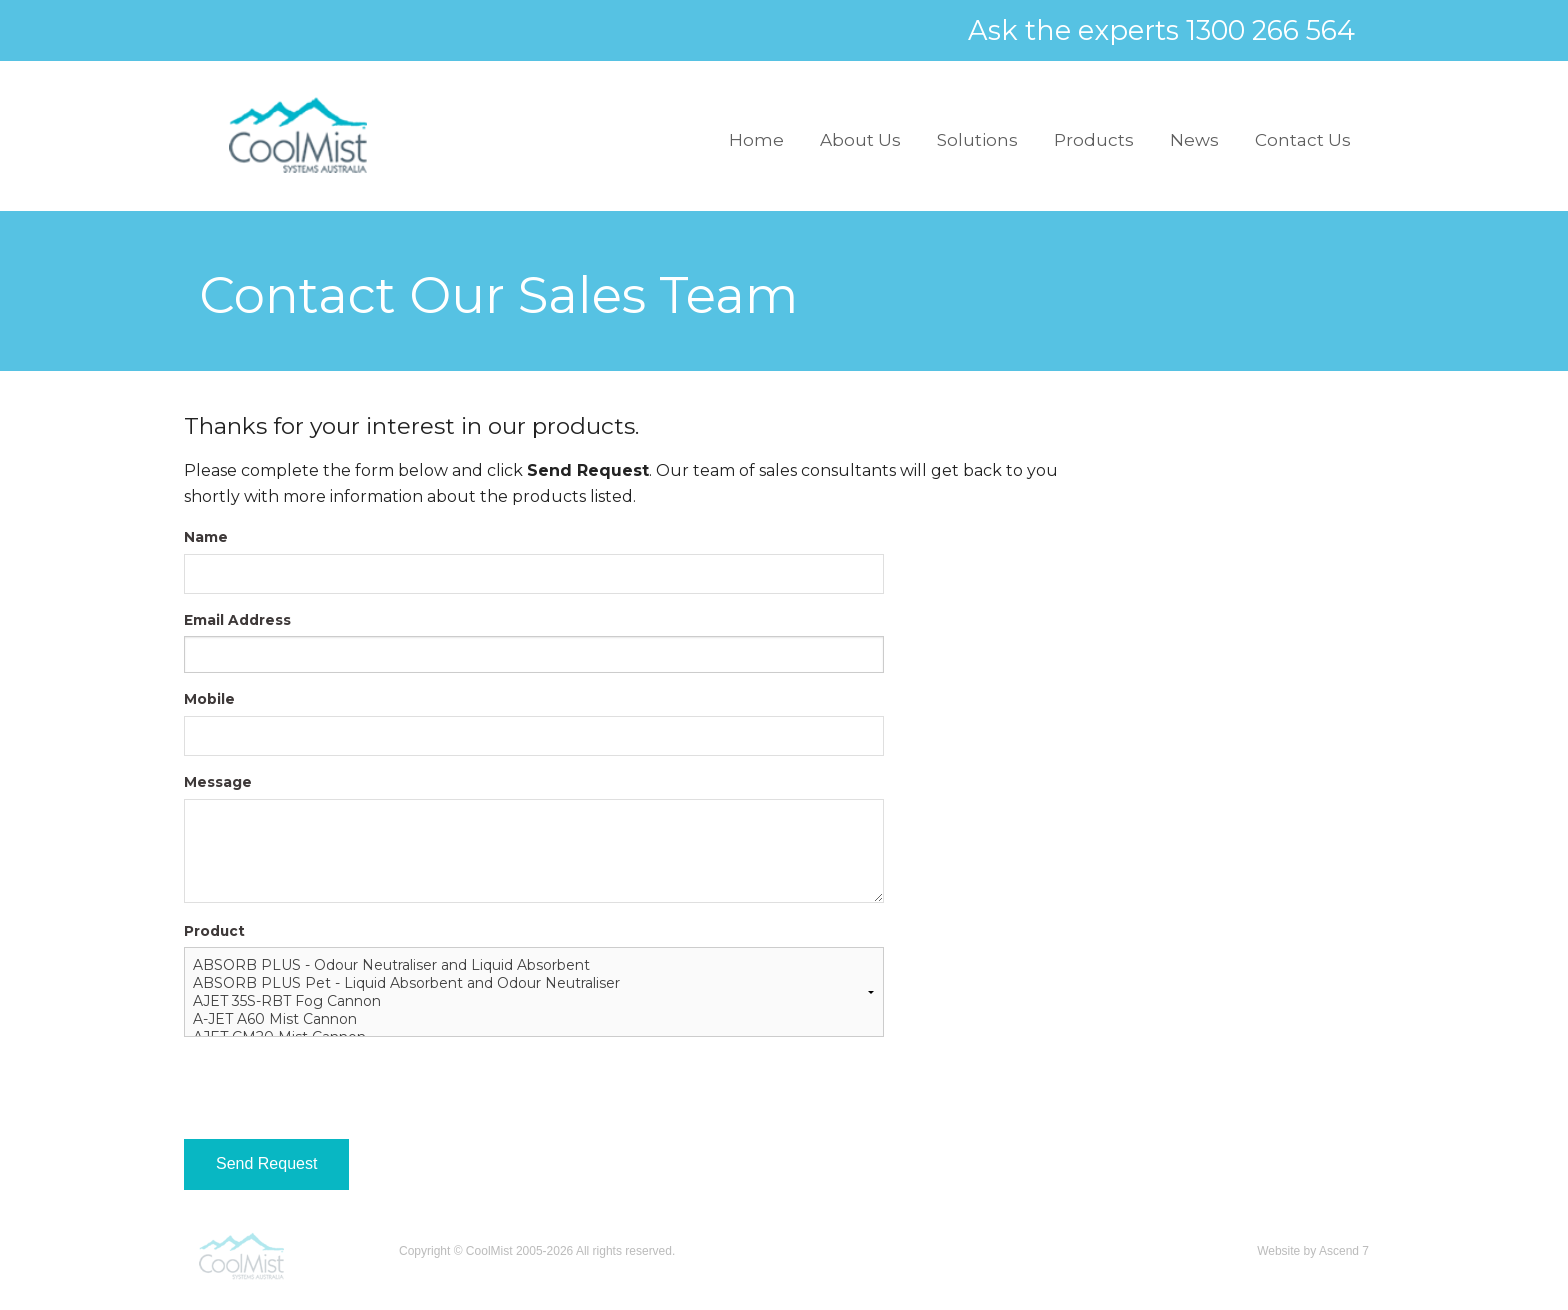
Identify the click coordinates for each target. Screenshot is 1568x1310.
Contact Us (1303, 140)
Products (1094, 140)
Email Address (237, 620)
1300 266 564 (1270, 31)
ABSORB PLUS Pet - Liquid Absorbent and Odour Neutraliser (534, 983)
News (1194, 140)
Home (756, 140)
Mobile (209, 699)
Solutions (977, 140)
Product (214, 931)
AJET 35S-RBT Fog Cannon (534, 1001)
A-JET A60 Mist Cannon (534, 1019)
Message (218, 782)
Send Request (266, 1163)
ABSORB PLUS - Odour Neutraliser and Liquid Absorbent (534, 965)
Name (206, 537)
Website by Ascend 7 (1313, 1251)
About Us (860, 140)
